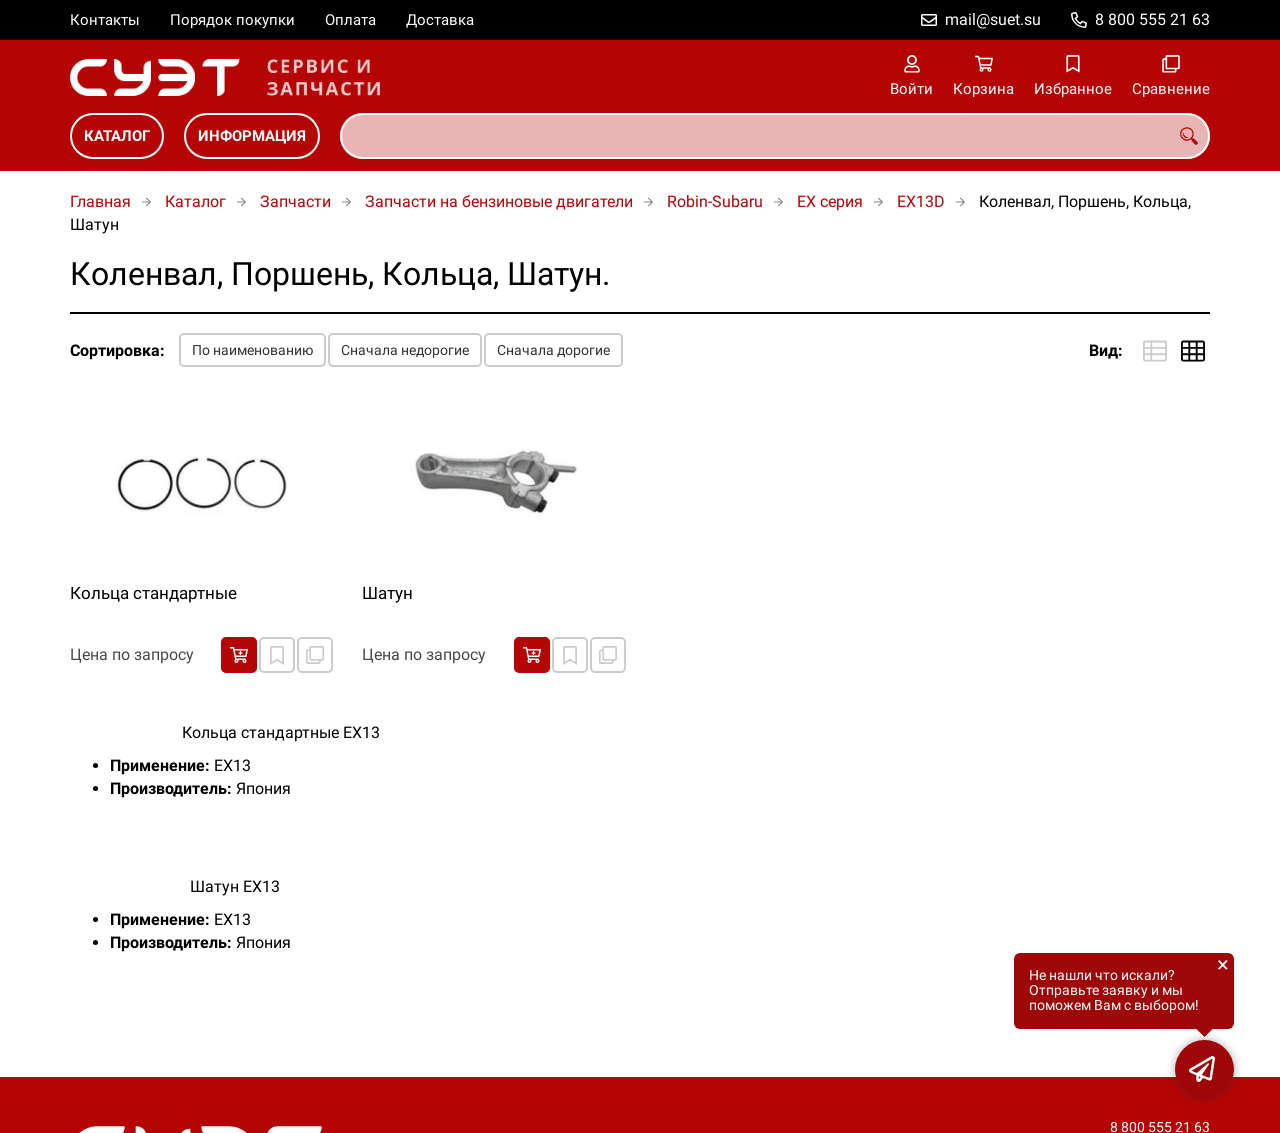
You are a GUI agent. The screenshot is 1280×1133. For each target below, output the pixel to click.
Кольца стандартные (153, 593)
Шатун (387, 593)
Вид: (1106, 350)
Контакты (105, 20)
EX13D (921, 201)
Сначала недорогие (405, 350)
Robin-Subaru (715, 201)
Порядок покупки (232, 20)
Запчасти (295, 201)
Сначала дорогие (553, 350)
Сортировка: (117, 350)
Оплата (350, 20)
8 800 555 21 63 (1152, 19)
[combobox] (775, 136)
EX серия (830, 201)
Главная (100, 201)
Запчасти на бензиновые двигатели (499, 201)
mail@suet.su (993, 19)
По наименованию (252, 350)
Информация (252, 136)
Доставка (440, 20)
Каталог (117, 136)
